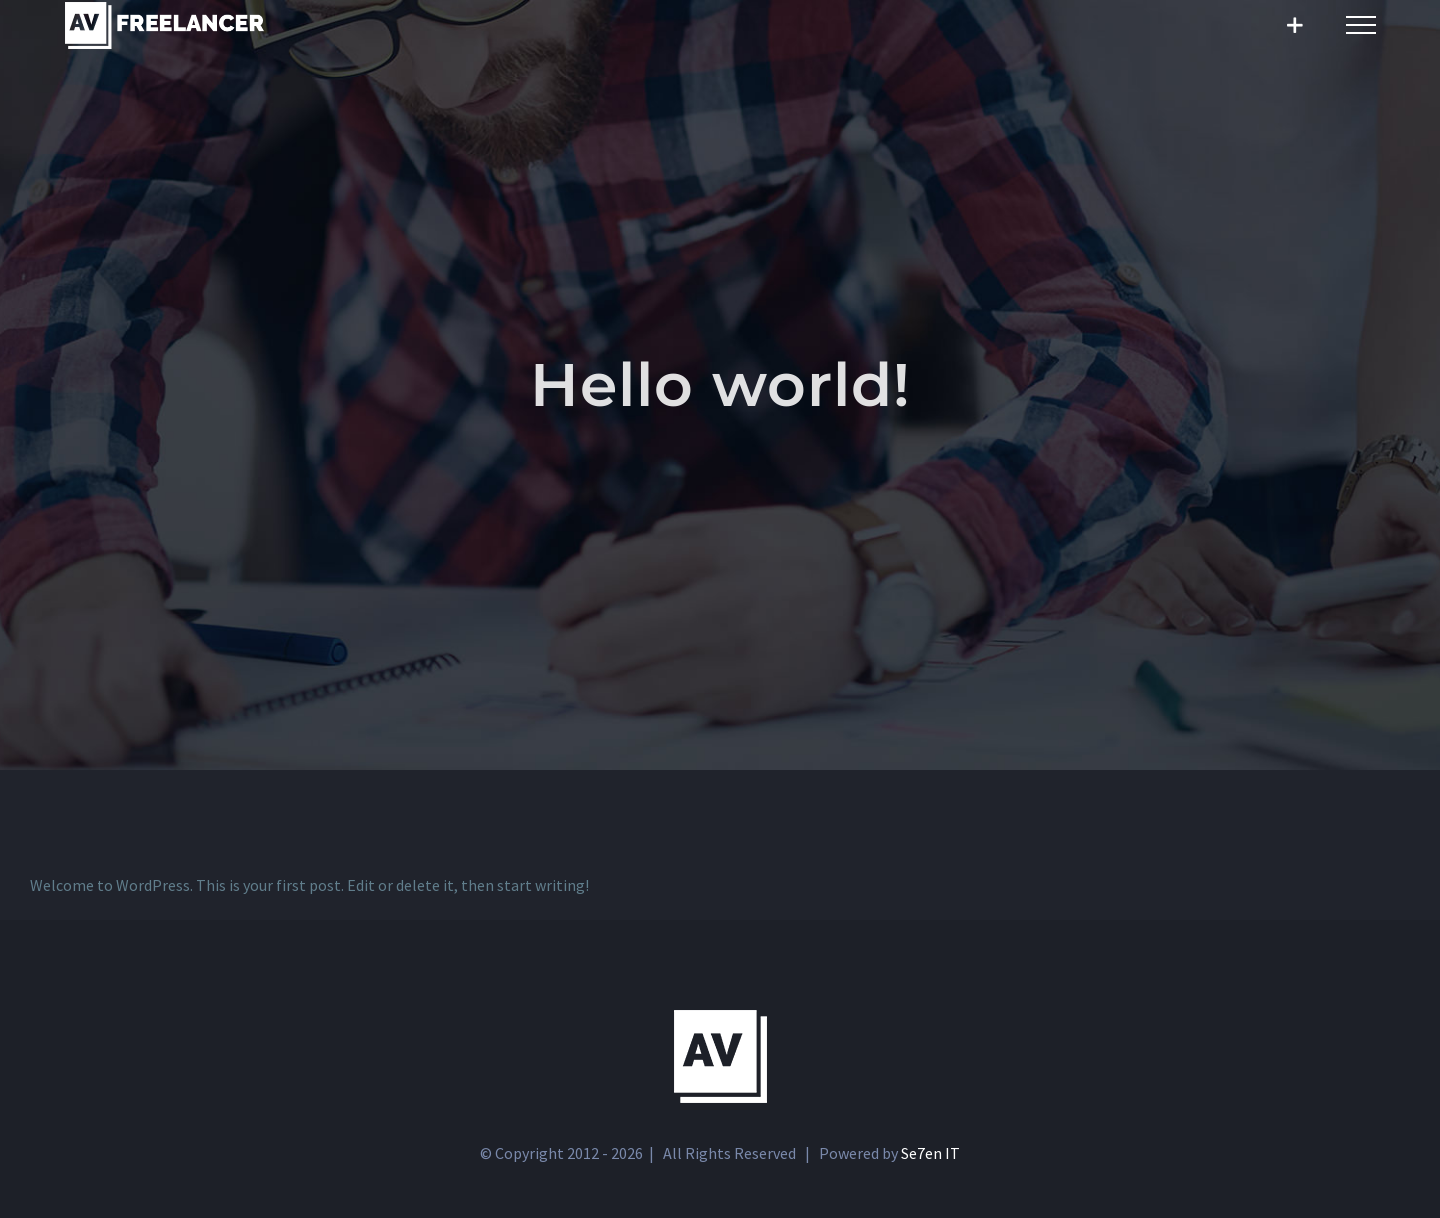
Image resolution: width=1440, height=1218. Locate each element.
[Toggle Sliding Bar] (1294, 25)
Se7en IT (930, 1153)
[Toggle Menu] (1361, 25)
